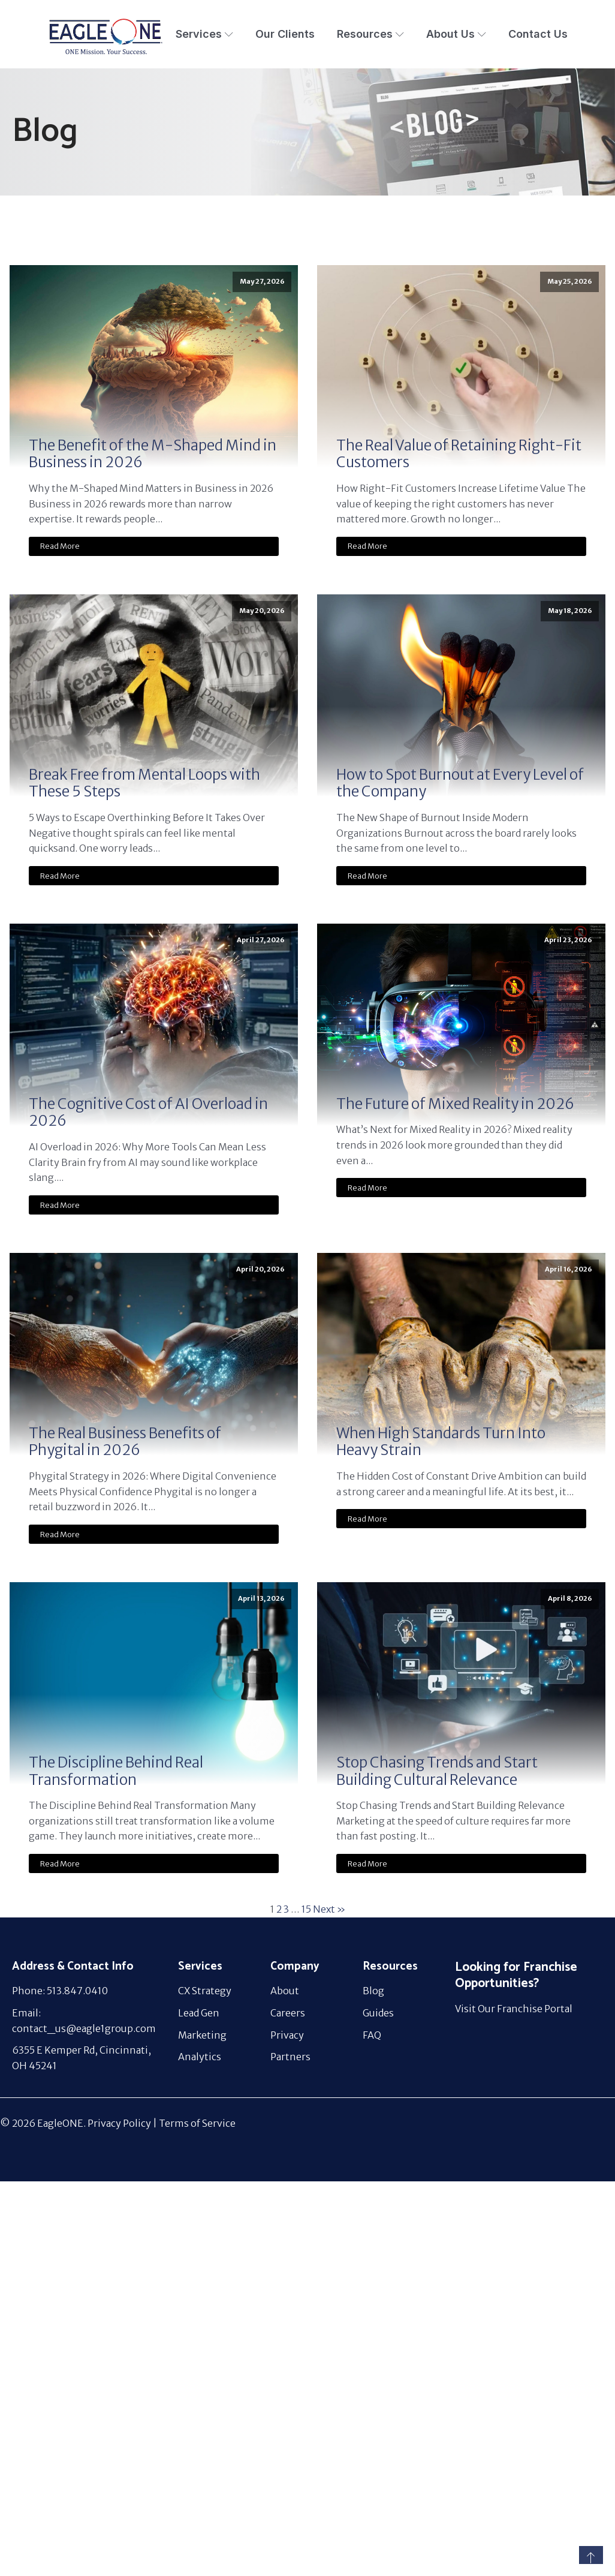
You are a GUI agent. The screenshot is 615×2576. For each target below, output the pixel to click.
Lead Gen (198, 2013)
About (284, 1991)
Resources (370, 34)
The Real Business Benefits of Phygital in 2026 (125, 1442)
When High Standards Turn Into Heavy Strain (440, 1442)
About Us (456, 34)
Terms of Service (197, 2123)
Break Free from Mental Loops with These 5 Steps (144, 784)
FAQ (372, 2035)
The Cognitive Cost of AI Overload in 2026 (148, 1113)
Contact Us (538, 34)
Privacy (287, 2035)
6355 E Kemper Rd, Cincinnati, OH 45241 (81, 2058)
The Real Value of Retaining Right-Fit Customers (458, 454)
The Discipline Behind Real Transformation (116, 1771)
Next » (329, 1909)
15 (306, 1909)
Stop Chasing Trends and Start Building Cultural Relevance (437, 1771)
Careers (287, 2013)
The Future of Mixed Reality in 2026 (455, 1104)
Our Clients (285, 34)
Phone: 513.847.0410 (60, 1991)
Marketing (202, 2035)
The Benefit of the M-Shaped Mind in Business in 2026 (152, 454)
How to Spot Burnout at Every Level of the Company (460, 784)
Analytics (199, 2057)
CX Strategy (204, 1991)
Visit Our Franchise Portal (513, 2009)
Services (204, 34)
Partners (290, 2057)
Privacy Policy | (123, 2123)
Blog (373, 1991)
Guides (378, 2013)
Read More (60, 546)
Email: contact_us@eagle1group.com (84, 2020)
